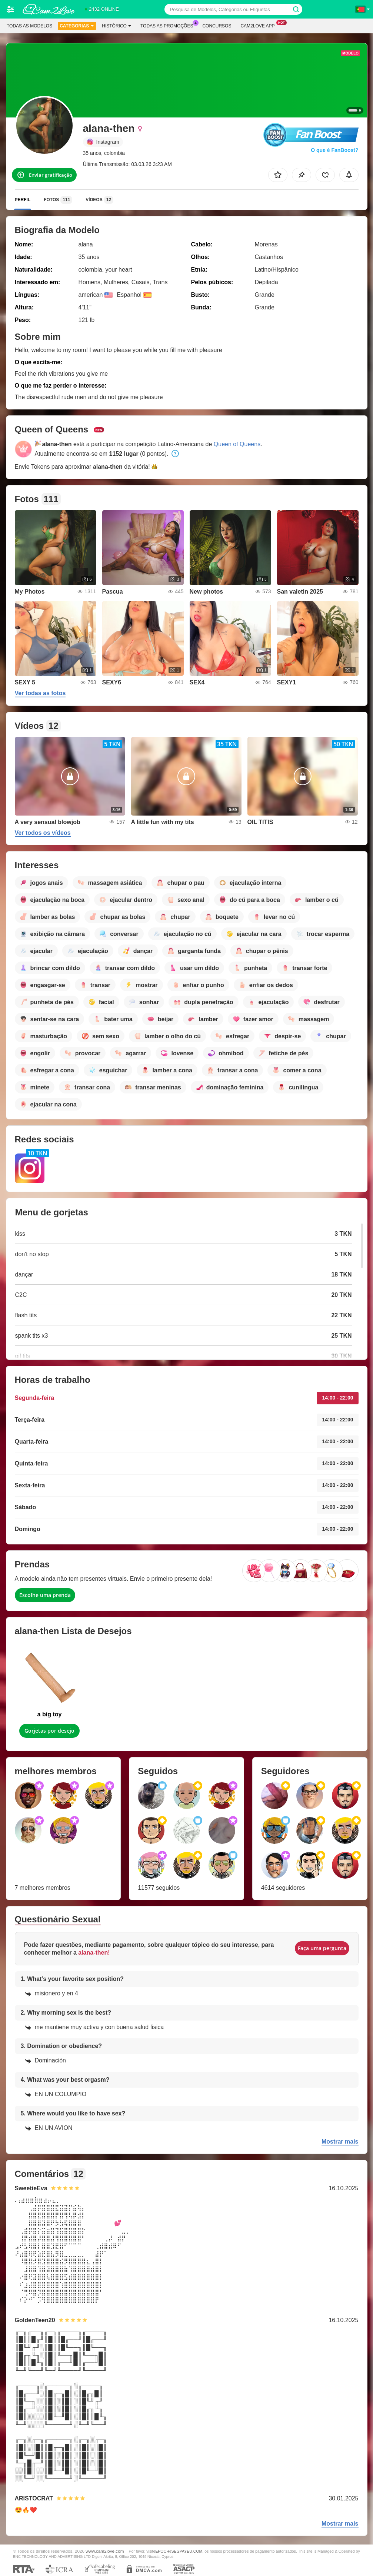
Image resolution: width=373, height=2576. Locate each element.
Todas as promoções (168, 25)
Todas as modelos (29, 26)
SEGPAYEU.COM (187, 2551)
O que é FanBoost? (334, 150)
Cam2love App (259, 25)
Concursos (216, 26)
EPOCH (162, 2551)
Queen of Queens (237, 444)
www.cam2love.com (105, 2551)
